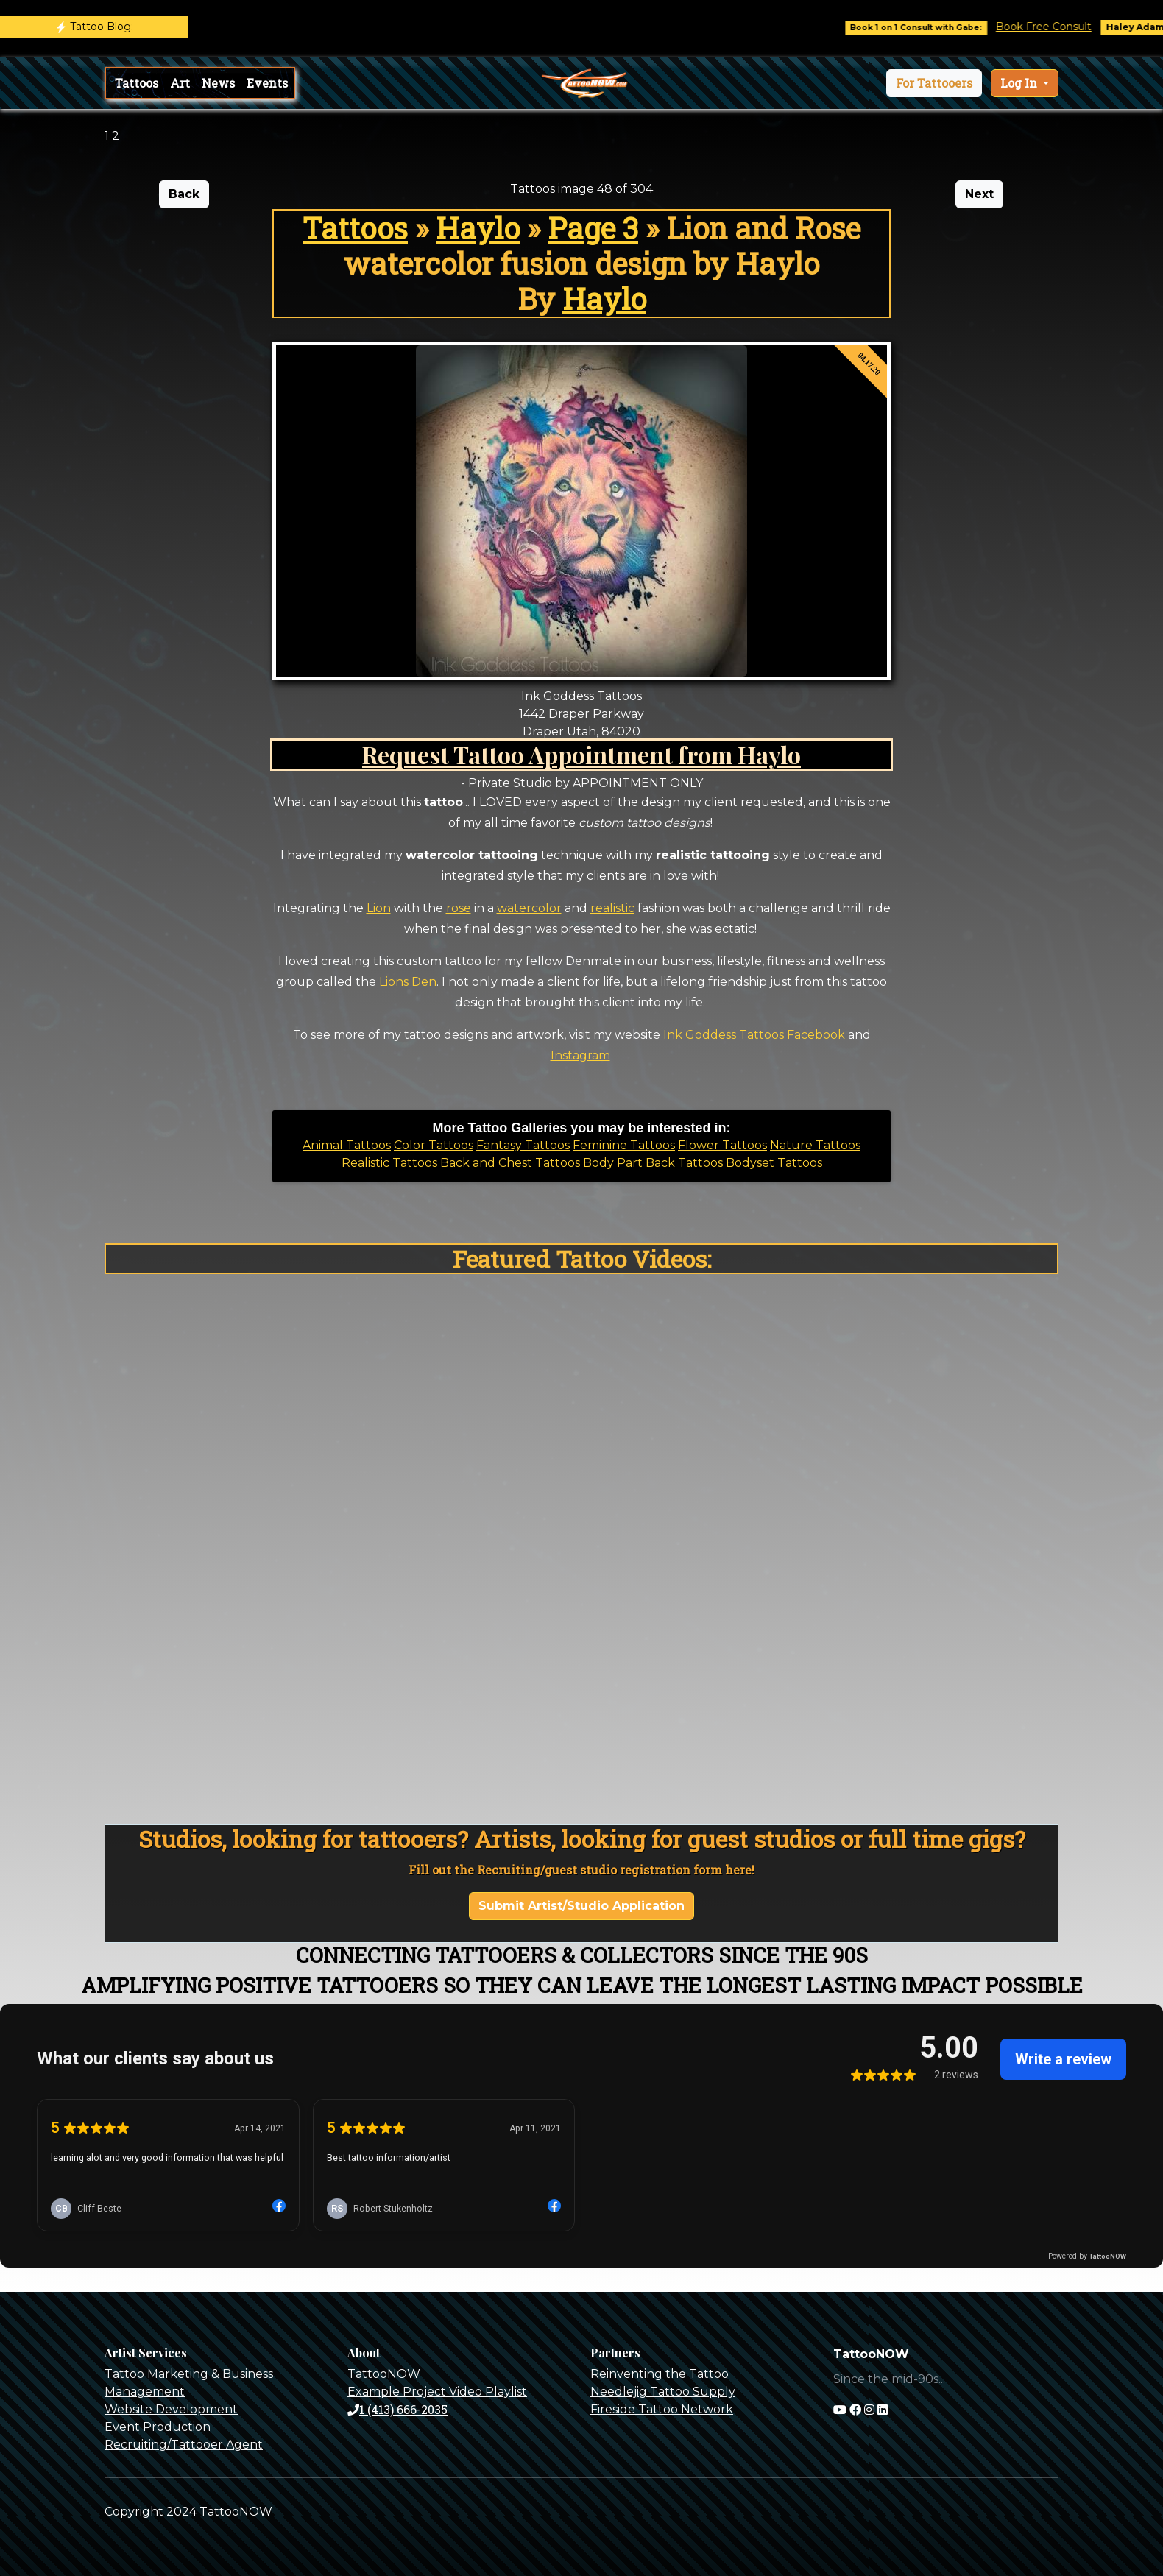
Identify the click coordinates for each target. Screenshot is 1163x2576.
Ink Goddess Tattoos (723, 1035)
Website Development (171, 2409)
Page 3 (593, 227)
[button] (934, 83)
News (218, 83)
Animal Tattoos (347, 1145)
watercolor (529, 908)
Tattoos (136, 83)
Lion (379, 908)
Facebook (814, 1035)
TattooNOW (383, 2374)
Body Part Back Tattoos (653, 1163)
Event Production (158, 2427)
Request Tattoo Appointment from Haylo (581, 754)
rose (458, 908)
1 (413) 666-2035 (397, 2409)
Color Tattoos (433, 1145)
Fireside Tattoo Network (661, 2409)
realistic (612, 908)
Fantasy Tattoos (523, 1145)
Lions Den (407, 982)
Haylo (478, 227)
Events (267, 83)
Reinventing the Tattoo (659, 2374)
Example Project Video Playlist (437, 2392)
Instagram (580, 1055)
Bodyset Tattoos (774, 1163)
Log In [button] (1020, 83)
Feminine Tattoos (624, 1145)
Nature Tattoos (815, 1145)
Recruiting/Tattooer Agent (184, 2445)
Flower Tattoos (722, 1145)
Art (180, 83)
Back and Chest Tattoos (510, 1163)
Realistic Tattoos (389, 1163)
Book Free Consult (1057, 26)
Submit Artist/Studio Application (581, 1906)
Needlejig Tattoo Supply (662, 2392)
